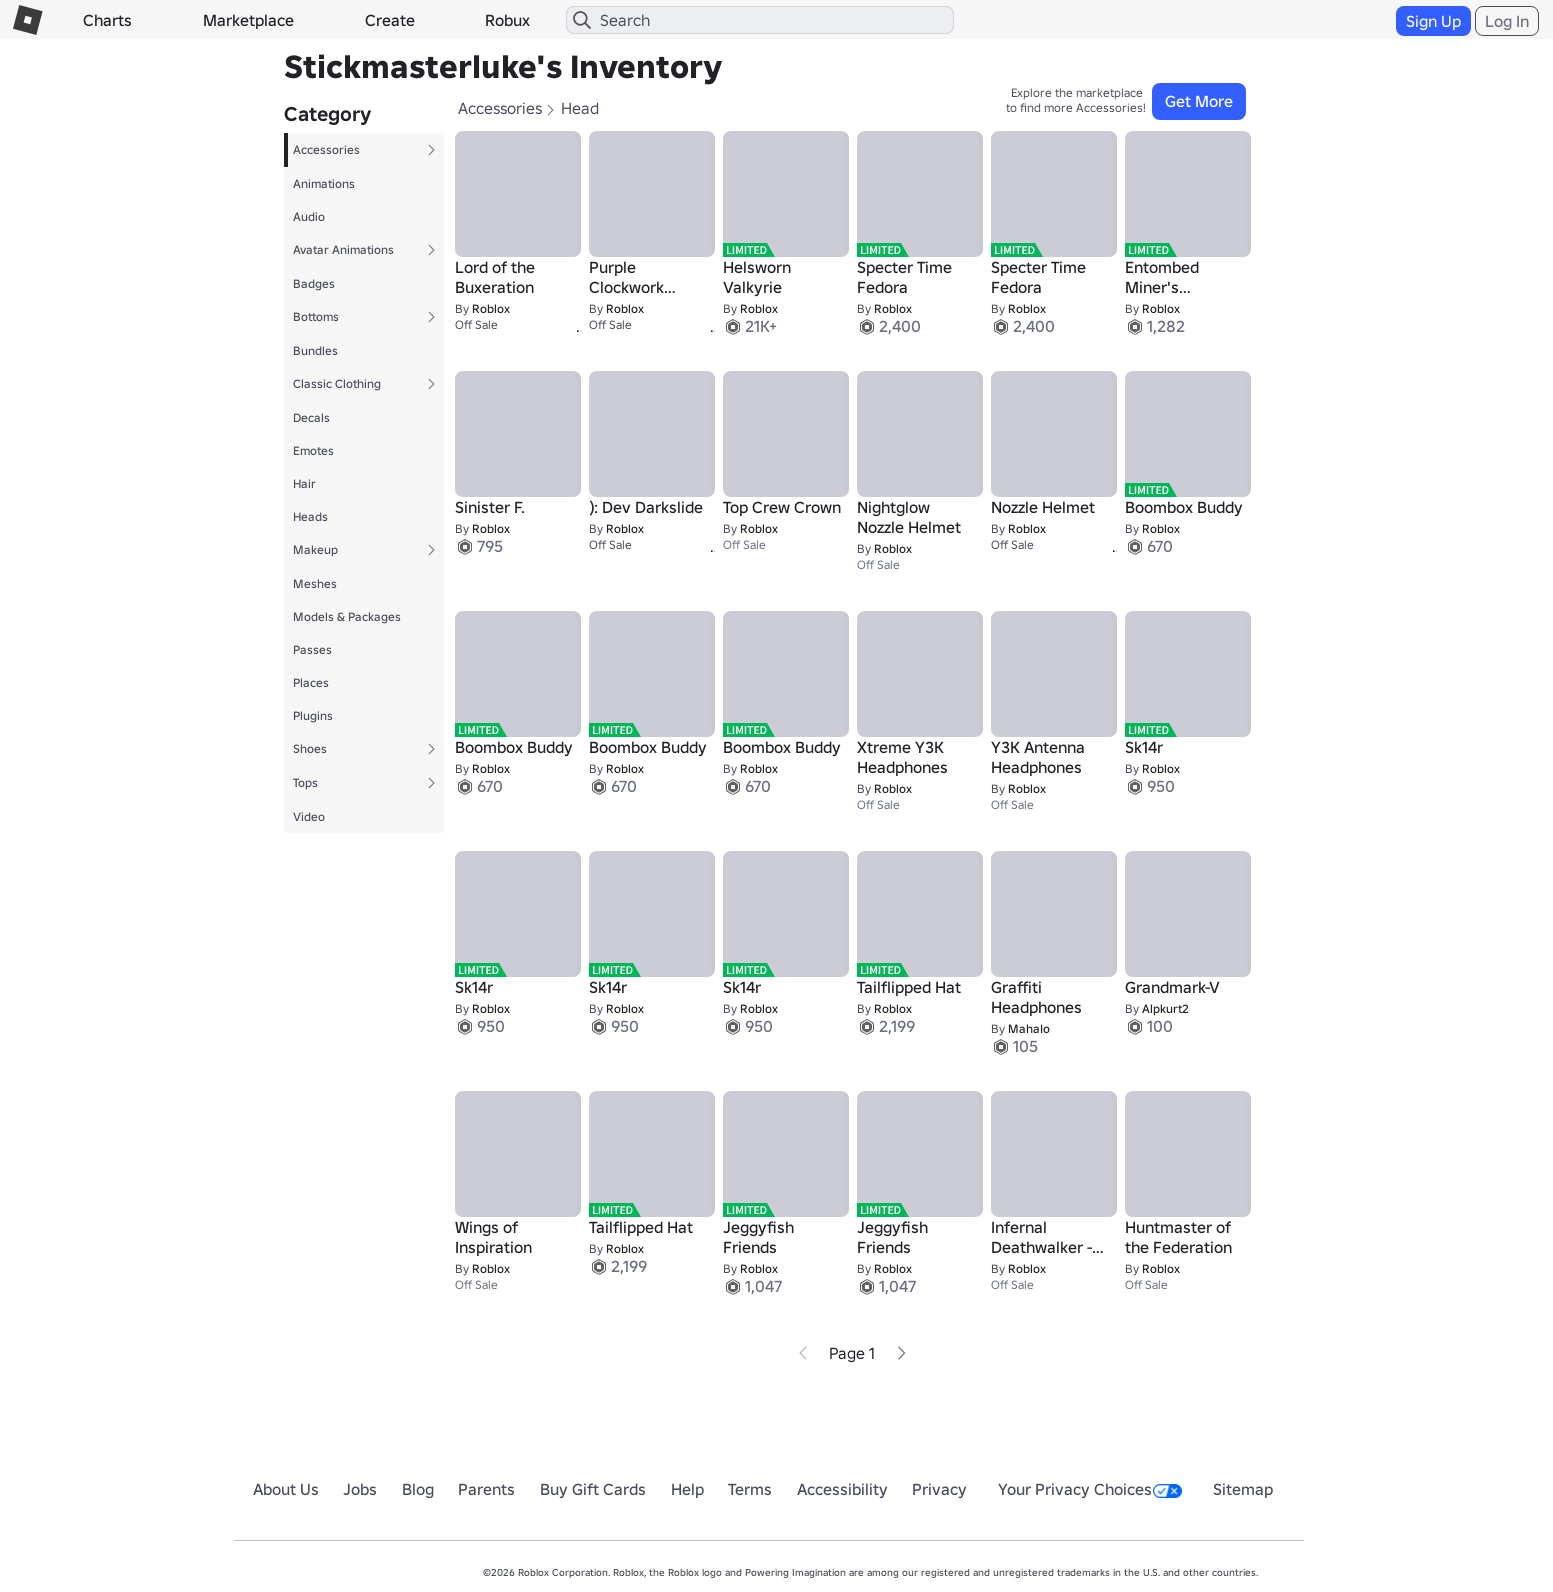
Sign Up (1433, 21)
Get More (1199, 101)
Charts (107, 20)
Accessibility (842, 1489)
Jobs (360, 1489)
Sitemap (1243, 1489)
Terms (750, 1489)
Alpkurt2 (1165, 1008)
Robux (507, 20)
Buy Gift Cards (593, 1489)
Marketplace (248, 20)
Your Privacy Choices (1090, 1489)
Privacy (939, 1489)
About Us (286, 1489)
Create (390, 20)
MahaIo (1029, 1028)
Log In (1507, 21)
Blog (418, 1489)
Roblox (491, 308)
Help (687, 1489)
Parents (486, 1489)
